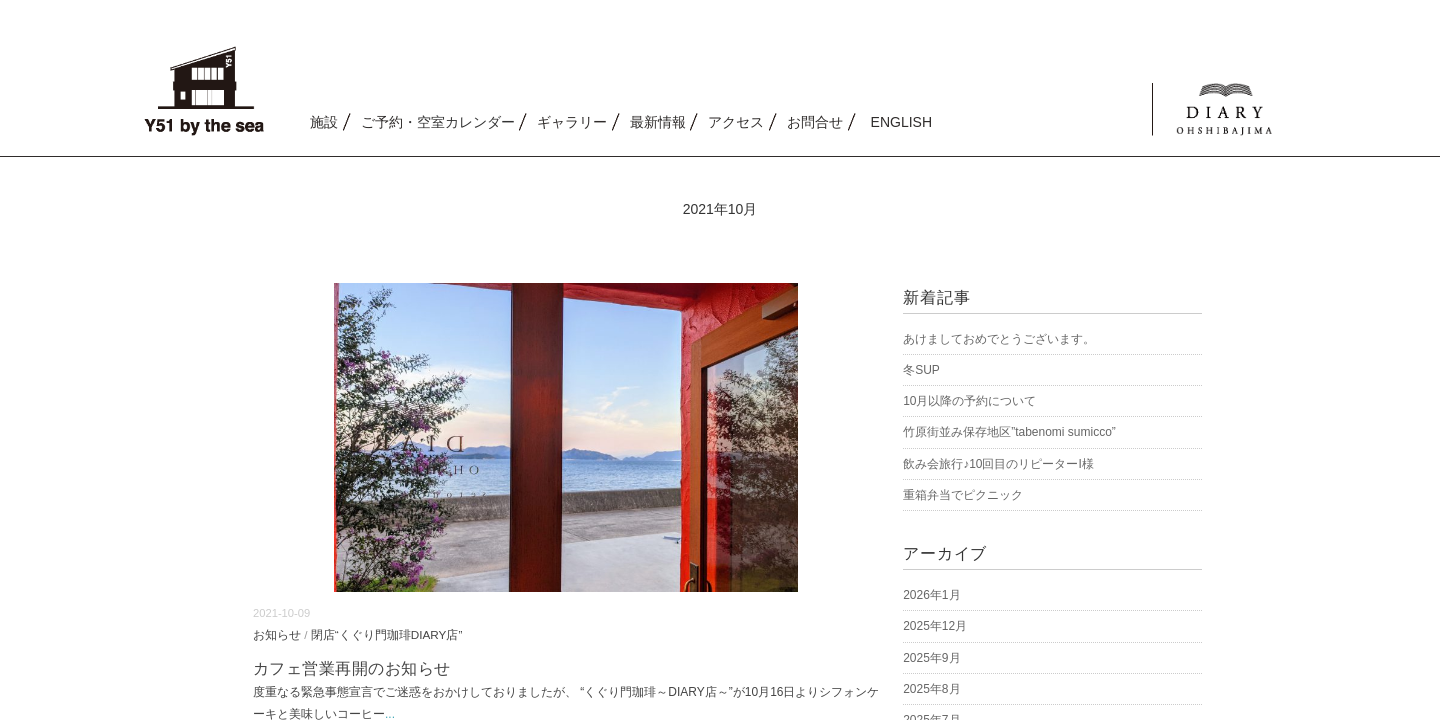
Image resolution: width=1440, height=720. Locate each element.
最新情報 (658, 122)
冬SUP (921, 370)
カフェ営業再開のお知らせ (352, 668)
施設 (324, 122)
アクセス (736, 122)
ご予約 (438, 122)
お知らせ (277, 634)
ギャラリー (572, 122)
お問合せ (815, 122)
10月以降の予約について (969, 401)
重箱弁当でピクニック (963, 495)
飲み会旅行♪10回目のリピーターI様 (998, 464)
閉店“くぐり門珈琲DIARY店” (387, 634)
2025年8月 (931, 689)
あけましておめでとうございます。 (999, 339)
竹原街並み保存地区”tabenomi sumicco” (1009, 432)
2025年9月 (931, 658)
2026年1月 (931, 595)
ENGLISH (901, 122)
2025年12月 (935, 626)
